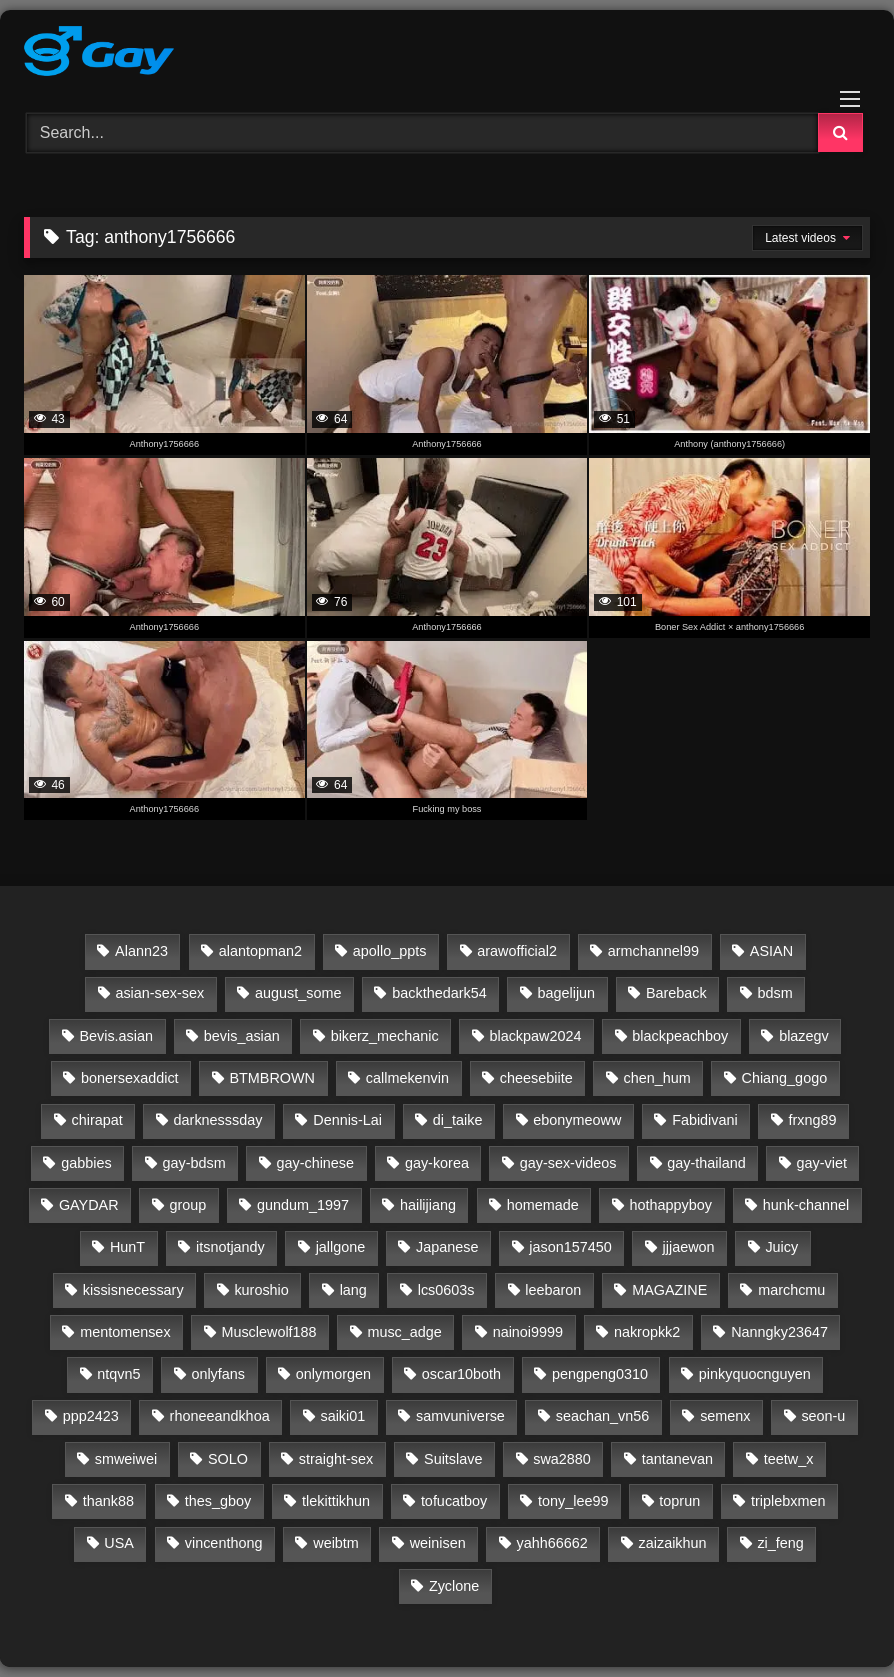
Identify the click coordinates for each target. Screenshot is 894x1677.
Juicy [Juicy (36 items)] (781, 1247)
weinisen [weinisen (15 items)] (438, 1543)
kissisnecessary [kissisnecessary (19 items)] (133, 1290)
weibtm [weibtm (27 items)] (336, 1543)
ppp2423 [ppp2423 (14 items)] (91, 1416)
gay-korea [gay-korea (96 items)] (437, 1163)
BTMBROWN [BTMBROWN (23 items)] (272, 1078)
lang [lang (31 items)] (353, 1290)
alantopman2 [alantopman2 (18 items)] (260, 951)
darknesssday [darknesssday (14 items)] (218, 1120)
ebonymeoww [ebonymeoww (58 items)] (577, 1120)
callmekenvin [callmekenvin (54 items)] (407, 1078)
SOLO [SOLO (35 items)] (228, 1459)
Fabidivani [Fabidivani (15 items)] (705, 1120)
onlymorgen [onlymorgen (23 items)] (333, 1374)
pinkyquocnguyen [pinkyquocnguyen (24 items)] (755, 1374)
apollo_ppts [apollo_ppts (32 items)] (390, 951)
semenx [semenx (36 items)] (725, 1416)
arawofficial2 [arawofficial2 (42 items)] (517, 951)
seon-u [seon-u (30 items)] (823, 1416)
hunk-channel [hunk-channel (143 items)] (806, 1205)
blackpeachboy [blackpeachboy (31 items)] (680, 1036)
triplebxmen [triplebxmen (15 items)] (788, 1501)
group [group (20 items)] (187, 1205)
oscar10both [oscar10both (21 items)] (461, 1374)
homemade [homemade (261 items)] (543, 1205)
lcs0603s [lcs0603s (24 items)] (446, 1290)
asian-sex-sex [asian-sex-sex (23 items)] (159, 993)
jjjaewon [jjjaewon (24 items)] (689, 1247)
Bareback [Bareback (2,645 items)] (676, 993)
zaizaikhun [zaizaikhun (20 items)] (673, 1543)
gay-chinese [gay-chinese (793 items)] (315, 1163)
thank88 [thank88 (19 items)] (108, 1501)
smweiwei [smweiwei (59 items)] (126, 1459)
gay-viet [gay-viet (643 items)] (822, 1163)
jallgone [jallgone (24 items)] (341, 1247)
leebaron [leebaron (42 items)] (553, 1290)
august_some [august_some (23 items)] (298, 993)
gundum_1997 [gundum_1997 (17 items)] (303, 1205)
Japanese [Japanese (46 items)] (447, 1247)
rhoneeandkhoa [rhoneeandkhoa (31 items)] (220, 1416)
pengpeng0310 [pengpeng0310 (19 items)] (600, 1374)
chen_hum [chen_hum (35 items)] (656, 1078)
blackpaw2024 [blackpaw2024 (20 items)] (535, 1036)
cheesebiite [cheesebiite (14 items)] (536, 1078)
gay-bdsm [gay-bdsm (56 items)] (193, 1163)
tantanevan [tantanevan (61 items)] (677, 1459)
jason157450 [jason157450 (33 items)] (570, 1247)
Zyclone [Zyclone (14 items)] (454, 1586)
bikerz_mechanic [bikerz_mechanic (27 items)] (385, 1036)
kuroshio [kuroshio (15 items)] (261, 1290)
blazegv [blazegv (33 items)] (804, 1036)
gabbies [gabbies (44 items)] (86, 1163)
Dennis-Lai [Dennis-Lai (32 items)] (347, 1120)
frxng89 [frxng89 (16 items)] (813, 1120)
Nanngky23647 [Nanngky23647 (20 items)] (779, 1332)
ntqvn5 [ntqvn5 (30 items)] (118, 1374)
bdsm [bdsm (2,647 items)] (775, 993)
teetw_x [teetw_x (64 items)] (789, 1459)
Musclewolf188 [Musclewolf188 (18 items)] (268, 1332)
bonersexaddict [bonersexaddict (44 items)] (130, 1078)
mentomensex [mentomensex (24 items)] (125, 1332)
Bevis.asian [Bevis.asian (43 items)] (116, 1036)
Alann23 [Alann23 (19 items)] (141, 951)
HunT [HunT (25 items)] (127, 1247)
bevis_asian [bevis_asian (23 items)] (242, 1036)
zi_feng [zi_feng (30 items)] (780, 1543)
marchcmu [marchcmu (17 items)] (791, 1290)
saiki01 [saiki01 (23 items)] (342, 1416)
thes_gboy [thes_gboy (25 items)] (218, 1501)
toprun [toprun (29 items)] (679, 1501)
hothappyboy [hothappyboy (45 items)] (671, 1205)
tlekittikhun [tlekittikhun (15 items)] (336, 1501)
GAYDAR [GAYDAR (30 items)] (89, 1205)
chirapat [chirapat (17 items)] (97, 1120)
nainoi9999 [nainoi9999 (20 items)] (528, 1332)
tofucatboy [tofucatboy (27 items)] (454, 1501)
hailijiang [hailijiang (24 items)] (428, 1205)
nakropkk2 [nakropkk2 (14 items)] (647, 1332)
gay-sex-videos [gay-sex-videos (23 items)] (568, 1163)
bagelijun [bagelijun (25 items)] (566, 993)
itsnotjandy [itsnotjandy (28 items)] (230, 1247)
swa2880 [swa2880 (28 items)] (562, 1459)
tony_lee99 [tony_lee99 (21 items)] (573, 1501)
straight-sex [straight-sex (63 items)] (336, 1459)
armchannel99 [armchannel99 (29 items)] (653, 951)
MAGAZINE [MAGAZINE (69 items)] (669, 1290)
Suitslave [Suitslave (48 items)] (453, 1459)
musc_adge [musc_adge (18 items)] (404, 1332)
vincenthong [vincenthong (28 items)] (224, 1543)
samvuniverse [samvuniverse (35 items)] (460, 1416)
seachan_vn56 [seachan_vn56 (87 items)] (603, 1416)
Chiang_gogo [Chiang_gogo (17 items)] (785, 1078)
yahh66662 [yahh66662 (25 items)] (551, 1543)
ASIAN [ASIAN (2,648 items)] (771, 951)
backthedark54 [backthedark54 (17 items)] (439, 993)
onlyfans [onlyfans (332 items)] (218, 1374)
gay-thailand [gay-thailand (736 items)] (706, 1163)
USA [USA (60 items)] (119, 1543)
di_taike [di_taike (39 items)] (458, 1120)
